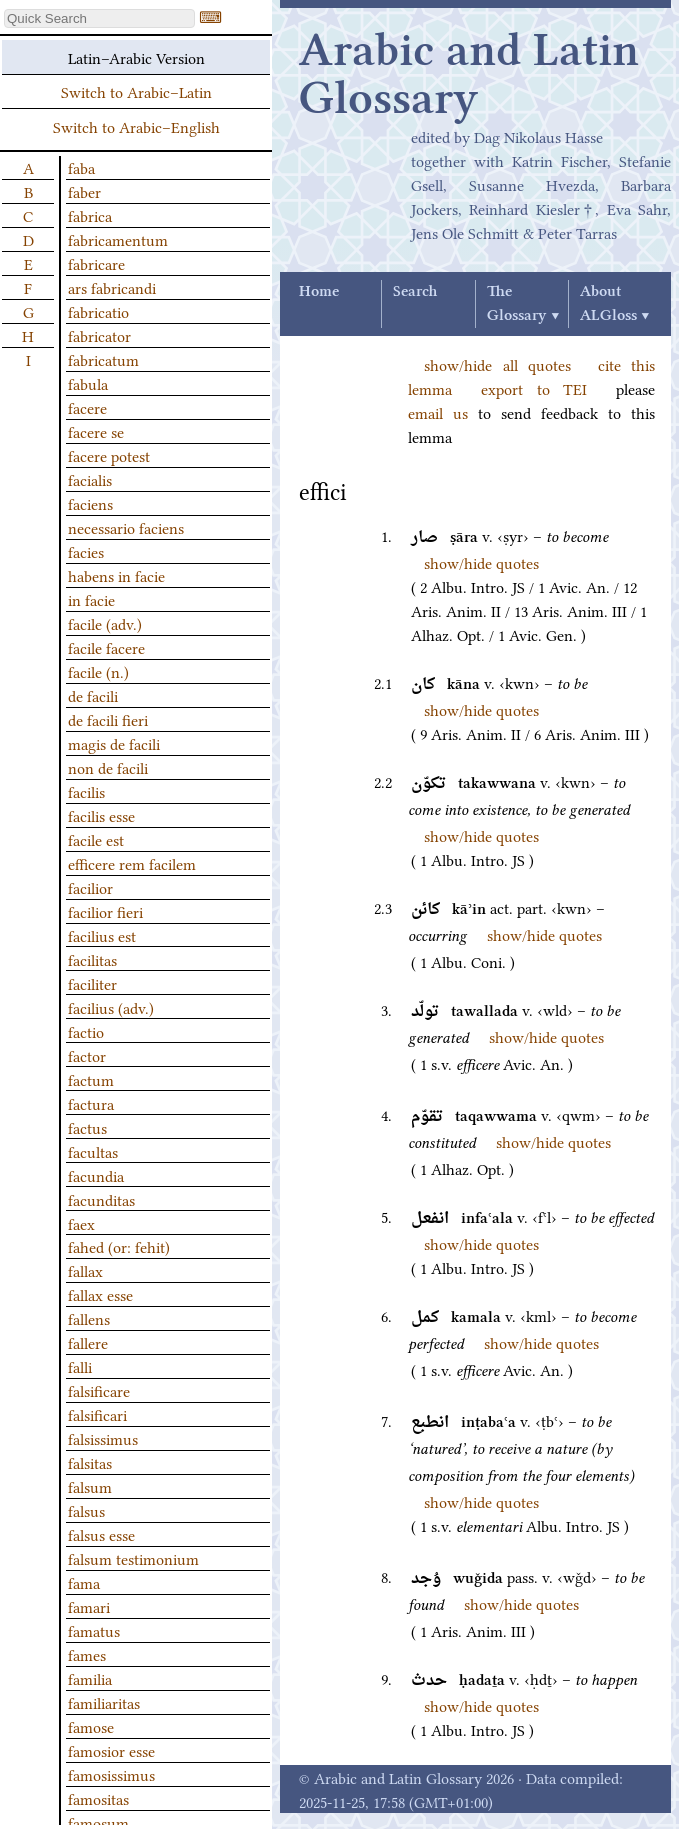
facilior (90, 887)
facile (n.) (98, 671)
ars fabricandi (112, 287)
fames (87, 1654)
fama (84, 1582)
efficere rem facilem (132, 863)
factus (87, 1127)
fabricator (99, 335)
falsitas (90, 1462)
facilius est (102, 935)
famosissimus (111, 1774)
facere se (96, 431)
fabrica (90, 215)
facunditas (101, 1199)
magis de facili (114, 743)
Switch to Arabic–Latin (136, 91)
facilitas (92, 959)
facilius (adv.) (111, 1007)
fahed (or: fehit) (119, 1246)
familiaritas (104, 1702)
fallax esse (100, 1294)
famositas (98, 1798)
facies (86, 551)
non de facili (108, 767)
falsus (86, 1510)
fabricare (96, 263)
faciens (90, 503)
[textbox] (99, 18)
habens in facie (116, 575)
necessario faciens (126, 527)
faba (81, 167)
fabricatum (103, 359)
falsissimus (103, 1438)
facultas (93, 1151)
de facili (93, 695)
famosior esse (111, 1750)
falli (80, 1366)
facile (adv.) (105, 623)
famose (91, 1726)
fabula (88, 383)
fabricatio (98, 311)
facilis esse (101, 815)
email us (438, 412)
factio (86, 1031)
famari (89, 1606)
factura (91, 1103)
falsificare (99, 1390)
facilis (86, 791)
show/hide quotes (481, 562)
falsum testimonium (133, 1558)
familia (90, 1678)
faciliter (92, 983)
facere (87, 407)
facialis (90, 479)
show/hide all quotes (497, 364)
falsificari (97, 1414)
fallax (85, 1270)
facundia (96, 1175)
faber (84, 191)
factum (91, 1079)
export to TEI (534, 388)
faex (81, 1223)
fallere (88, 1342)
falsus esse (101, 1534)
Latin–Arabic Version (136, 57)
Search (415, 292)
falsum (90, 1486)
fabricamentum (118, 239)
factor (87, 1055)
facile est (96, 839)
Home (319, 292)
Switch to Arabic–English (136, 126)
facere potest (109, 455)
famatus (94, 1630)
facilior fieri (105, 911)
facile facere (106, 647)
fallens (89, 1318)
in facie (91, 599)
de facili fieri (108, 719)
